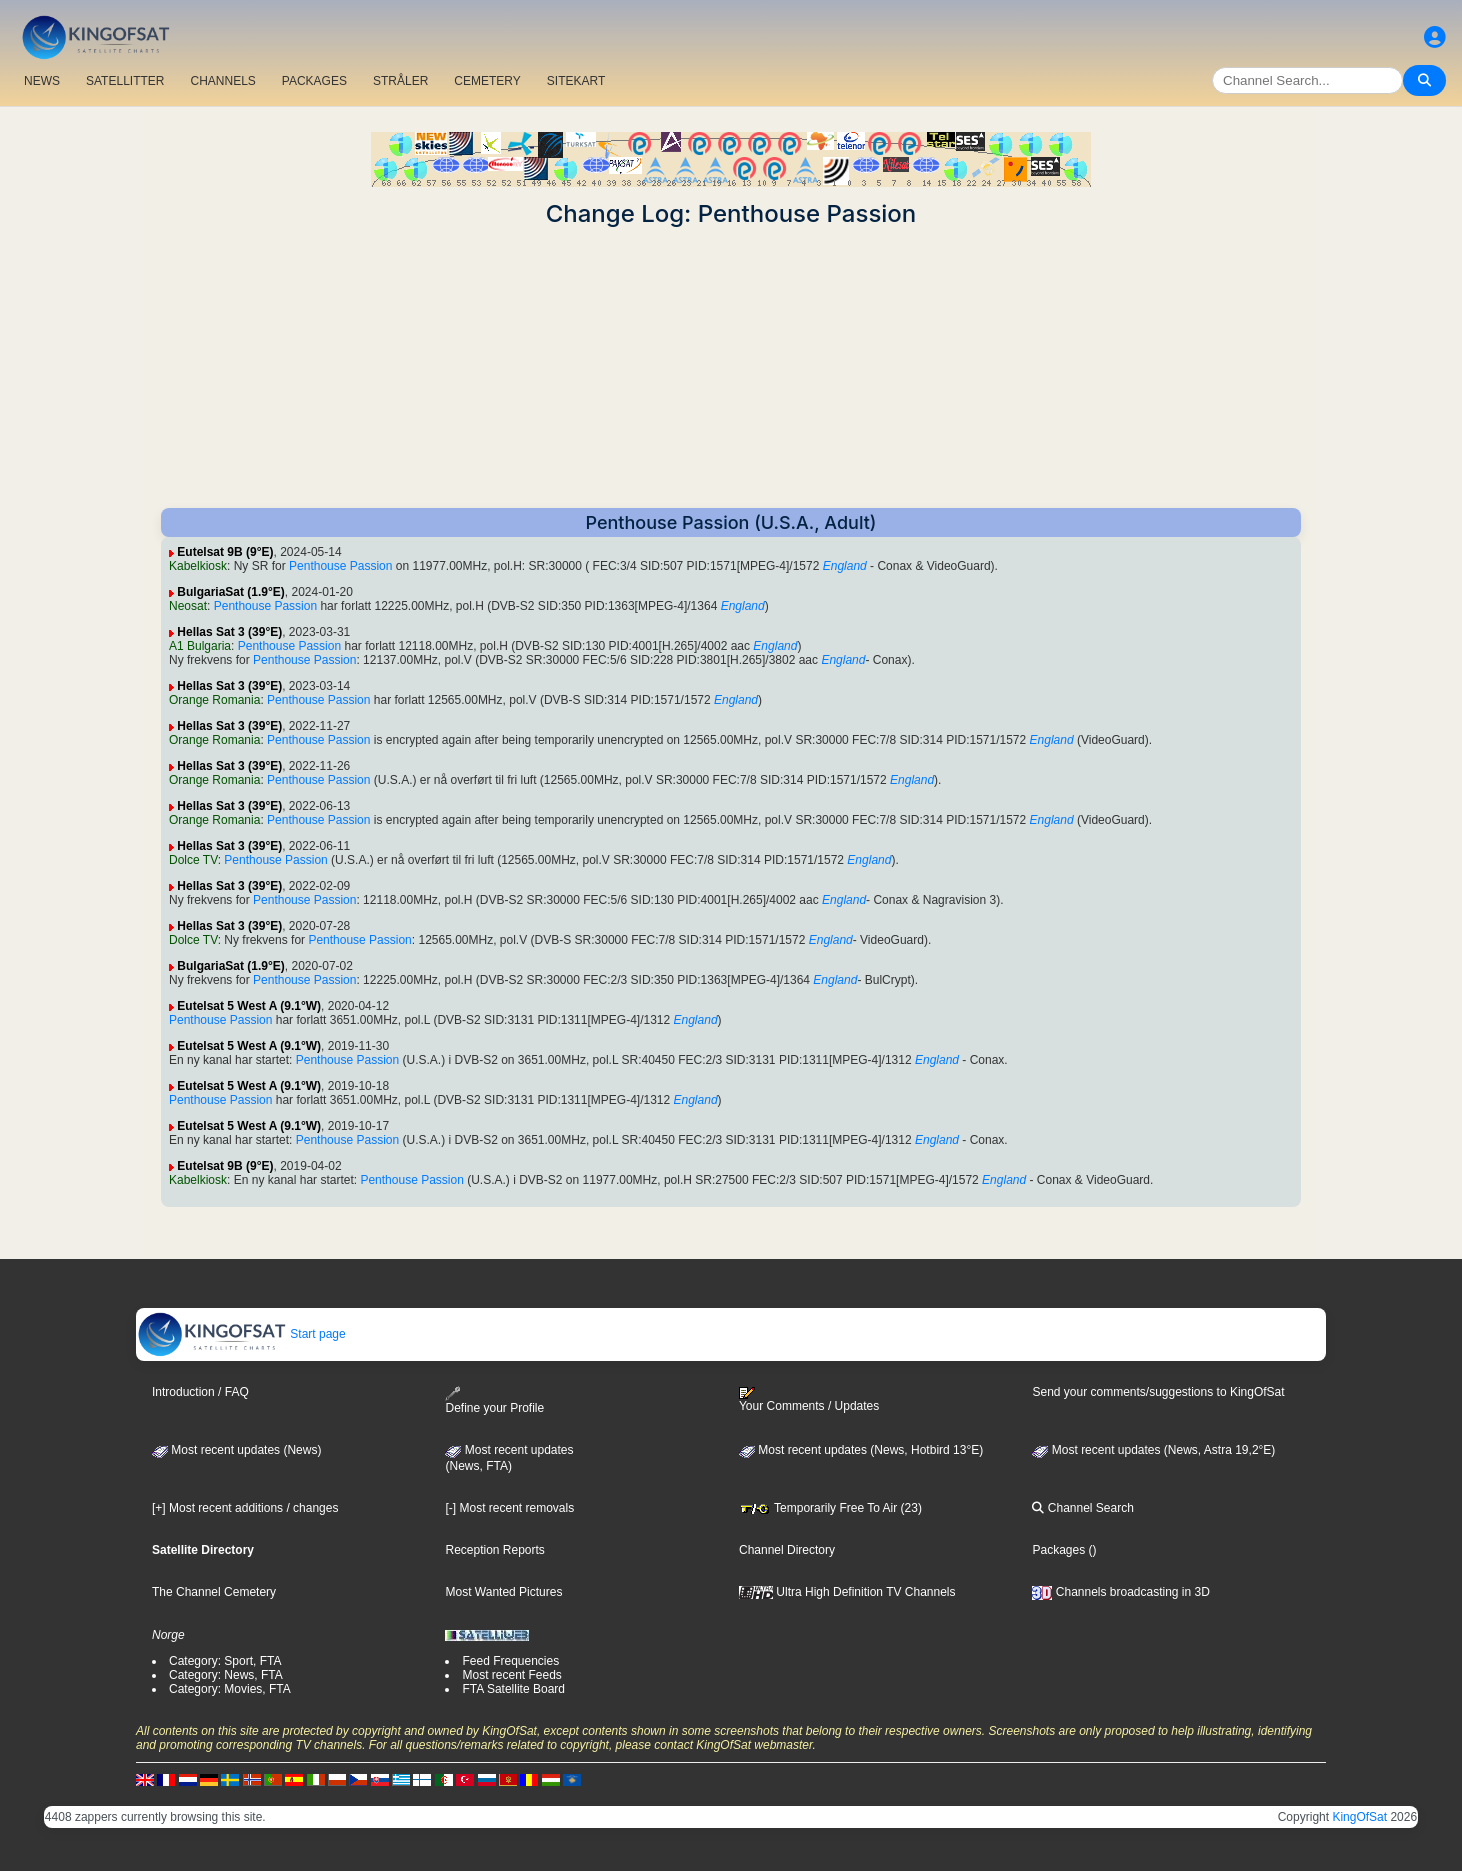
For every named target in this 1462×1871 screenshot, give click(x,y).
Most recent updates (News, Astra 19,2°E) (1153, 1450)
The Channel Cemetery (214, 1592)
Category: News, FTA (226, 1675)
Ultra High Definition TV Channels (847, 1592)
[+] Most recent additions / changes (245, 1508)
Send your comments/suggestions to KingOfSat (1158, 1392)
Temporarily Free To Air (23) (830, 1508)
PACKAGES (314, 81)
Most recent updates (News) (236, 1450)
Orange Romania (214, 700)
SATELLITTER (125, 81)
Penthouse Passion (340, 566)
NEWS (42, 81)
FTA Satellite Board (513, 1689)
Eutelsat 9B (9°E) (225, 552)
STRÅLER (400, 81)
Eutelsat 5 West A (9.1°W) (249, 1006)
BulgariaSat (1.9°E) (231, 592)
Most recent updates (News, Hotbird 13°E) (861, 1450)
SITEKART (576, 81)
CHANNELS (222, 81)
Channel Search (1082, 1508)
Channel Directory (787, 1550)
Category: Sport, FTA (225, 1661)
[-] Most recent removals (509, 1508)
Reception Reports (494, 1550)
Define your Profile (494, 1400)
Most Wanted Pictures (503, 1592)
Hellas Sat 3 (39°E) (229, 632)
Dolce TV (193, 860)
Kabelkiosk (198, 566)
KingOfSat (1359, 1817)
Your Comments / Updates (809, 1400)
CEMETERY (487, 81)
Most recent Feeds (511, 1675)
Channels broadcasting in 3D (1120, 1592)
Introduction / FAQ (200, 1392)
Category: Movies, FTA (230, 1689)
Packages (1058, 1550)
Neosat (188, 606)
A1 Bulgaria (200, 646)
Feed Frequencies (510, 1661)
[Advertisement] (731, 368)
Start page (241, 1334)
